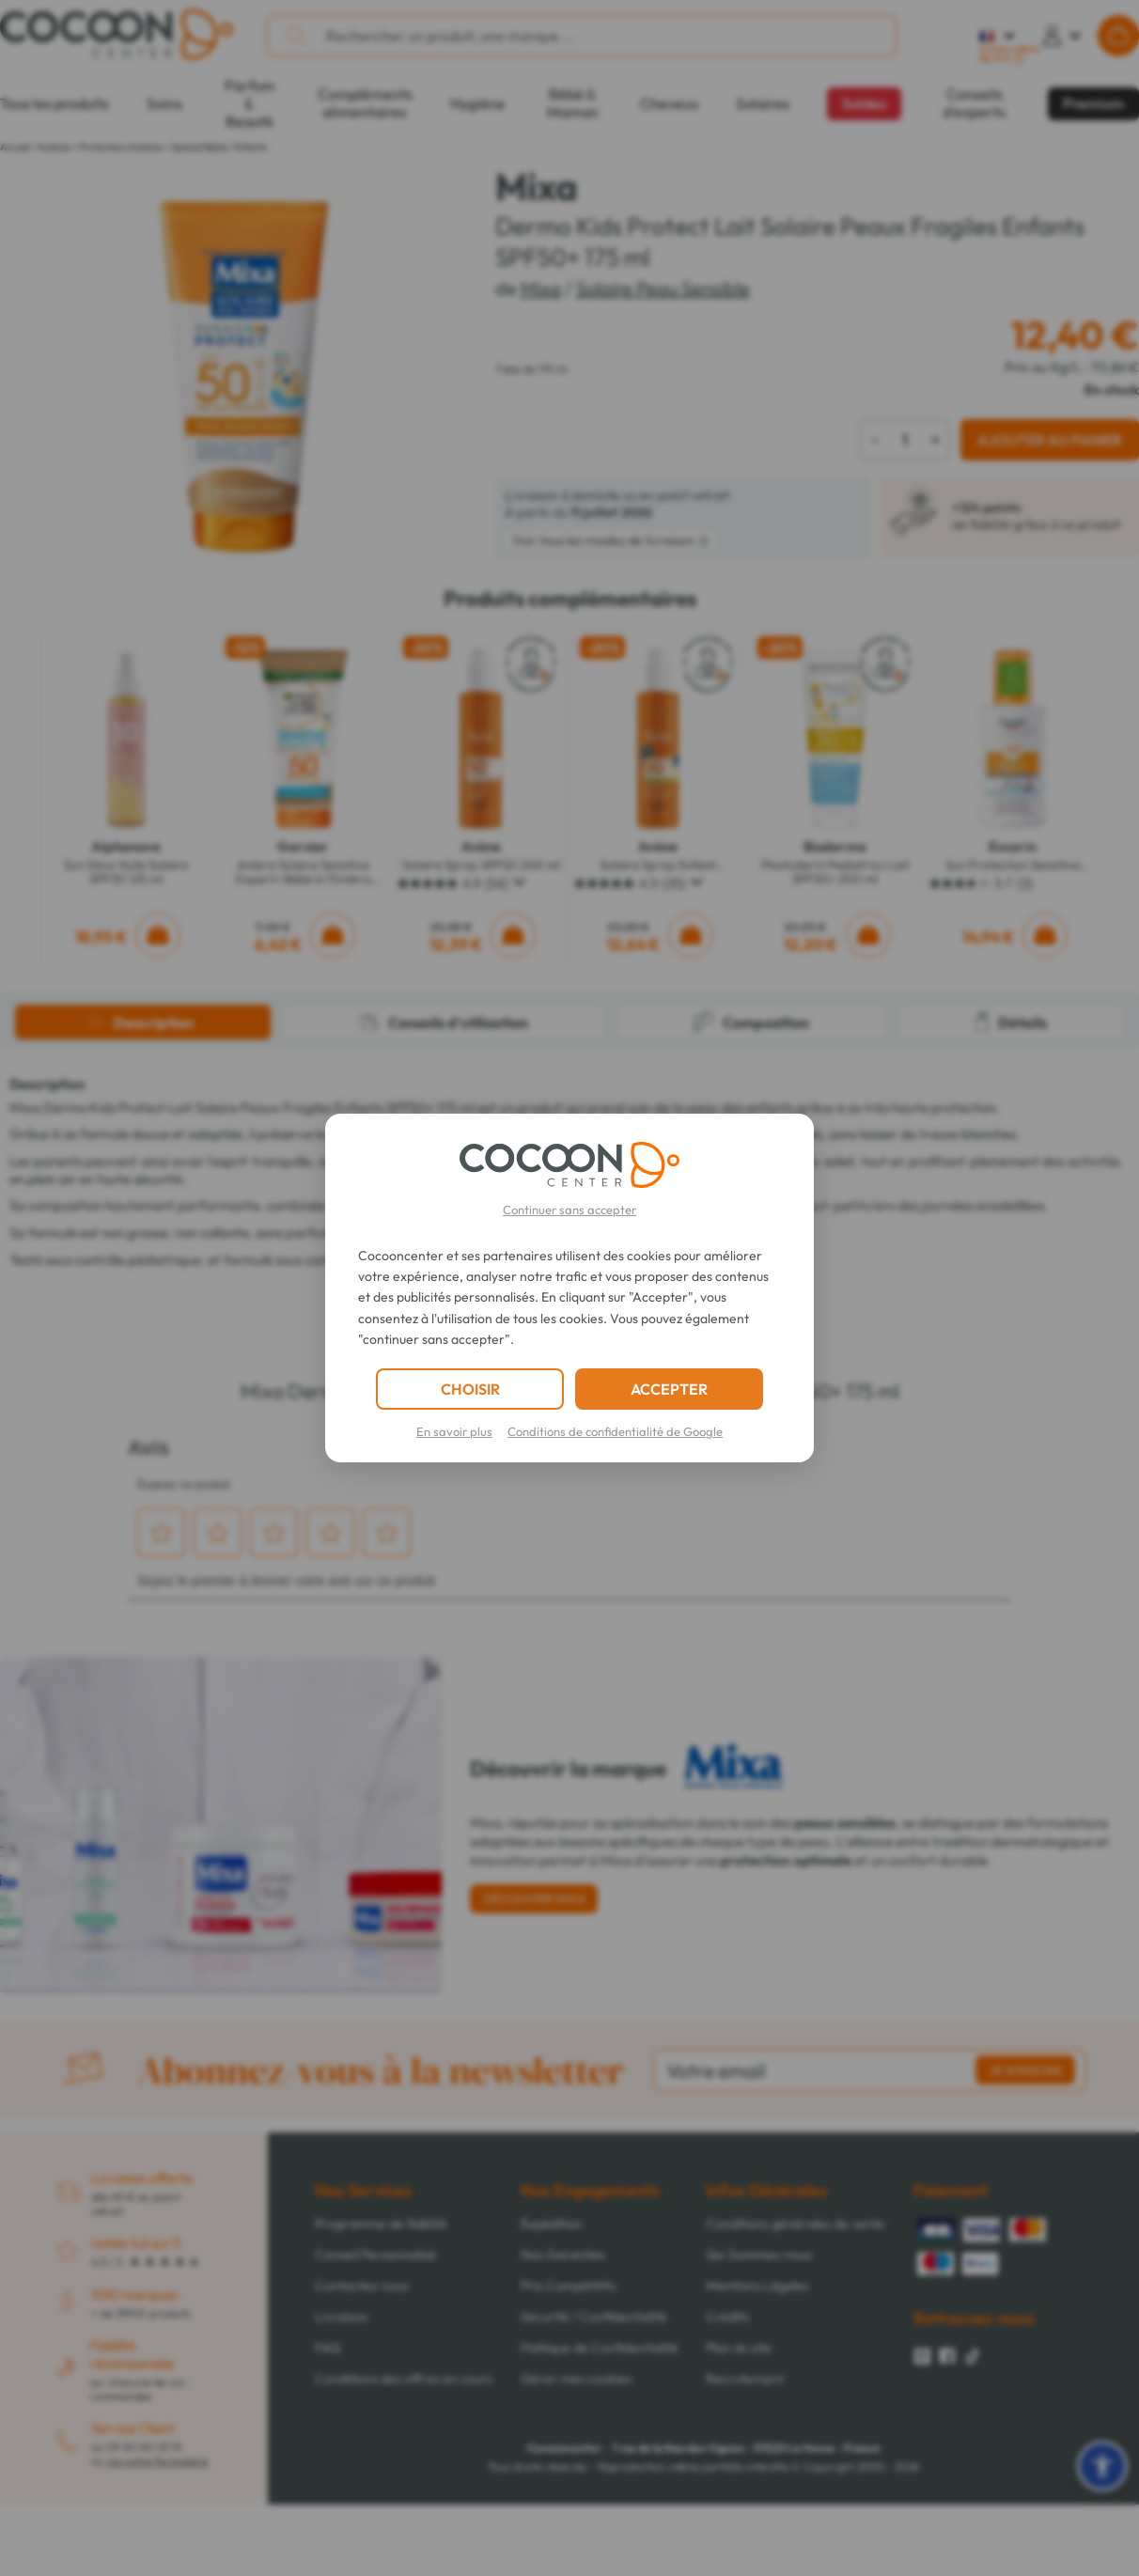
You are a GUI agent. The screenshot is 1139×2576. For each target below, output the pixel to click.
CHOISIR (470, 1389)
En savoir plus (454, 1431)
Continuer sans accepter (569, 1209)
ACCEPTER (669, 1389)
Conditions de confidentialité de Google (615, 1431)
